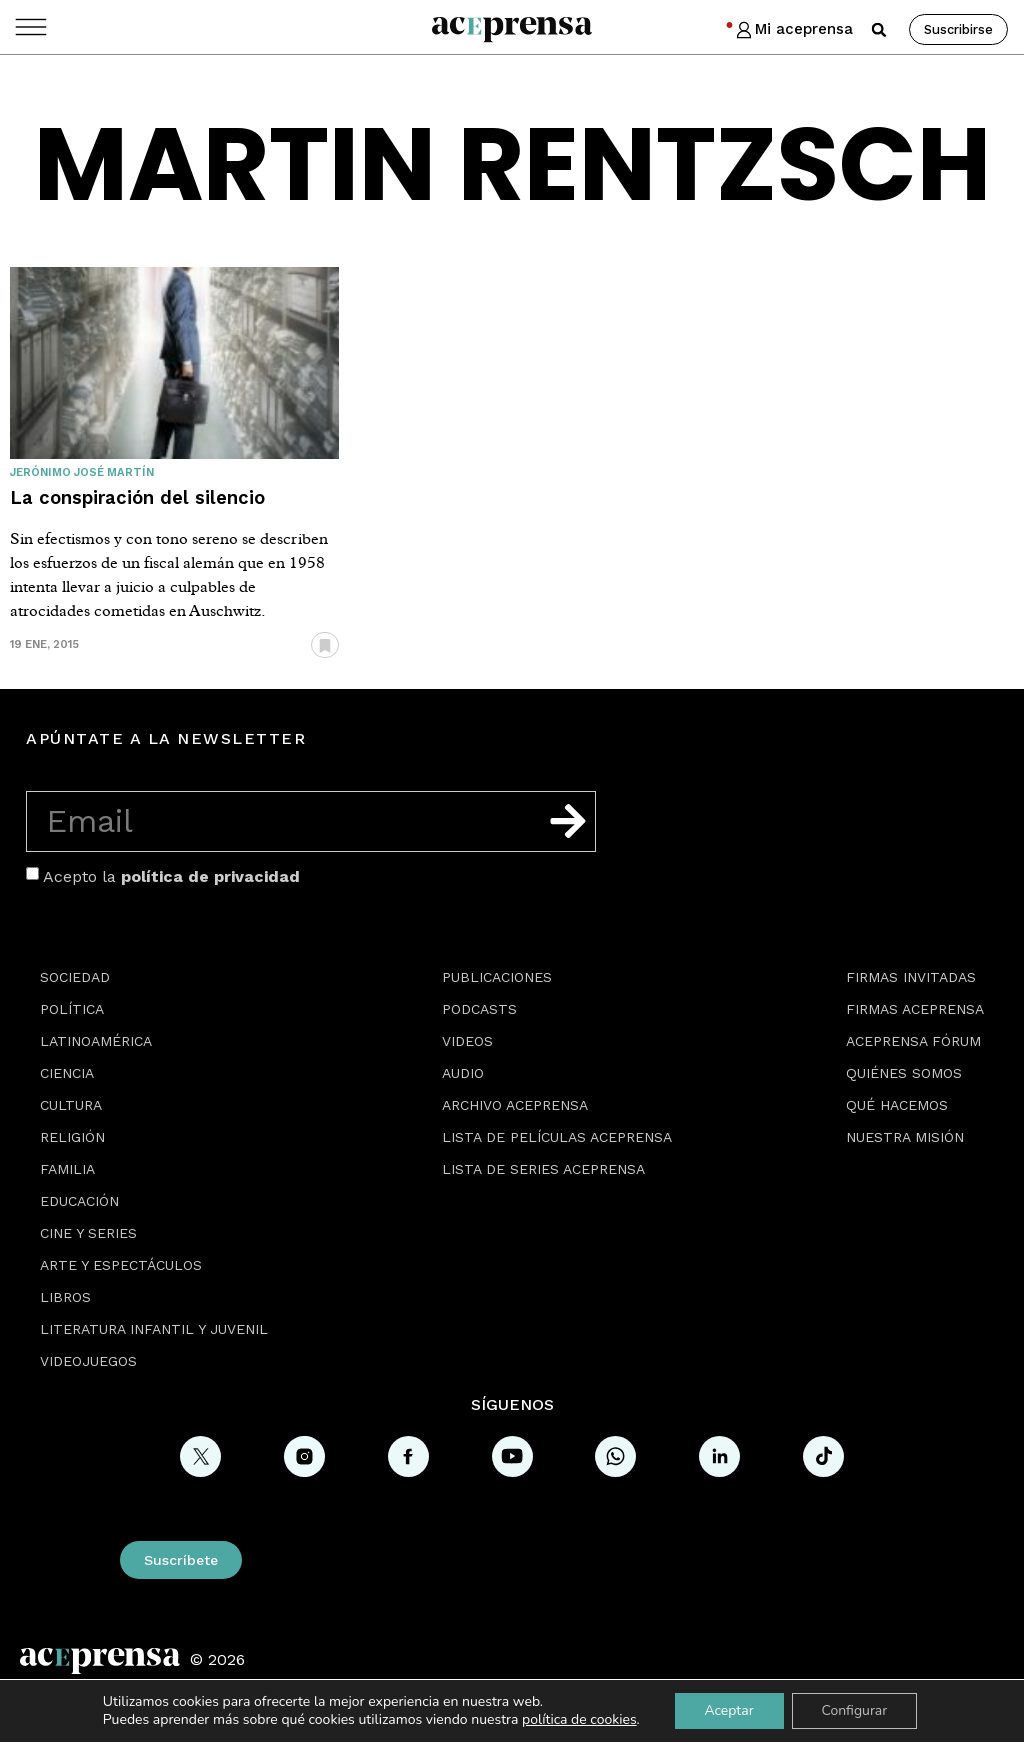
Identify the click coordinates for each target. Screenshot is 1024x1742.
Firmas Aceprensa (915, 1009)
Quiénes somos (904, 1073)
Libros (65, 1297)
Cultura (71, 1105)
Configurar (855, 1710)
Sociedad (75, 977)
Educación (79, 1201)
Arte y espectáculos (121, 1265)
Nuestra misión (905, 1137)
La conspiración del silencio (137, 497)
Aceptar (728, 1710)
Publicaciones (497, 977)
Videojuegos (88, 1361)
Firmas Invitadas (911, 977)
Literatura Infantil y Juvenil (154, 1329)
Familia (67, 1169)
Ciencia (67, 1073)
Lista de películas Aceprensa (557, 1137)
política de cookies (579, 1719)
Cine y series (88, 1233)
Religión (72, 1137)
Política (72, 1009)
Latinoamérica (96, 1041)
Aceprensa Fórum (913, 1041)
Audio (463, 1073)
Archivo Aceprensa (515, 1105)
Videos (467, 1041)
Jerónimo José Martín (82, 472)
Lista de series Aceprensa (543, 1169)
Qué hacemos (897, 1105)
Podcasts (479, 1009)
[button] (879, 30)
